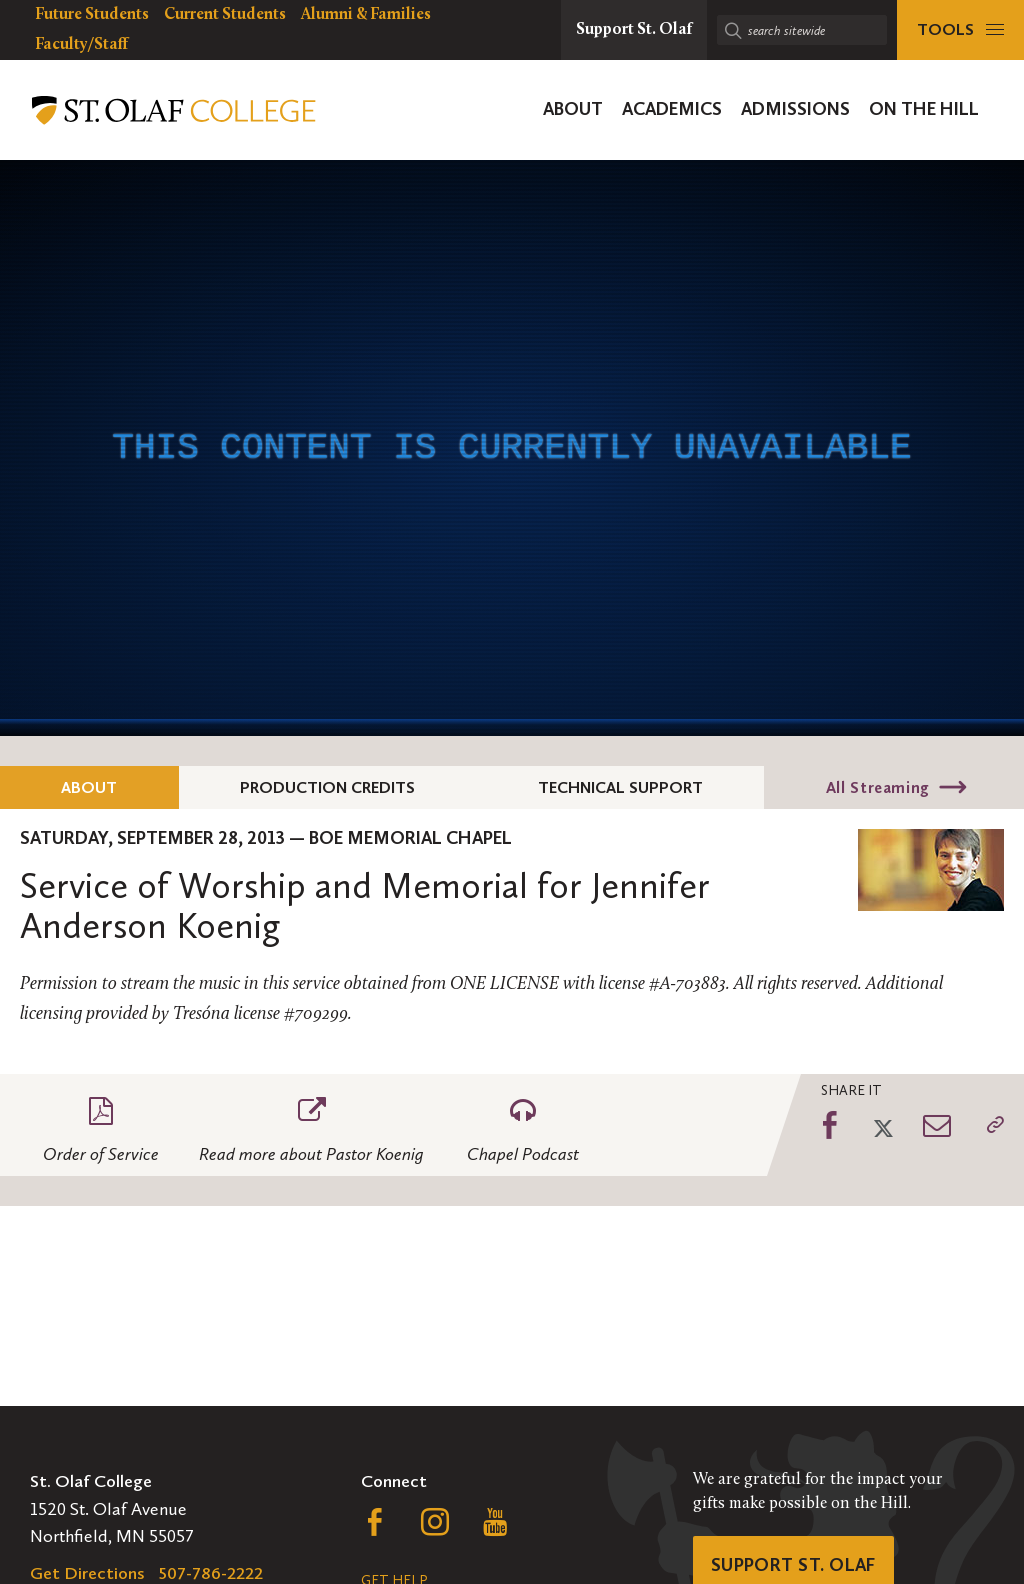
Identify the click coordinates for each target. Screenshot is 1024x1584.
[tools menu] (960, 30)
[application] (512, 448)
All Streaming (878, 787)
